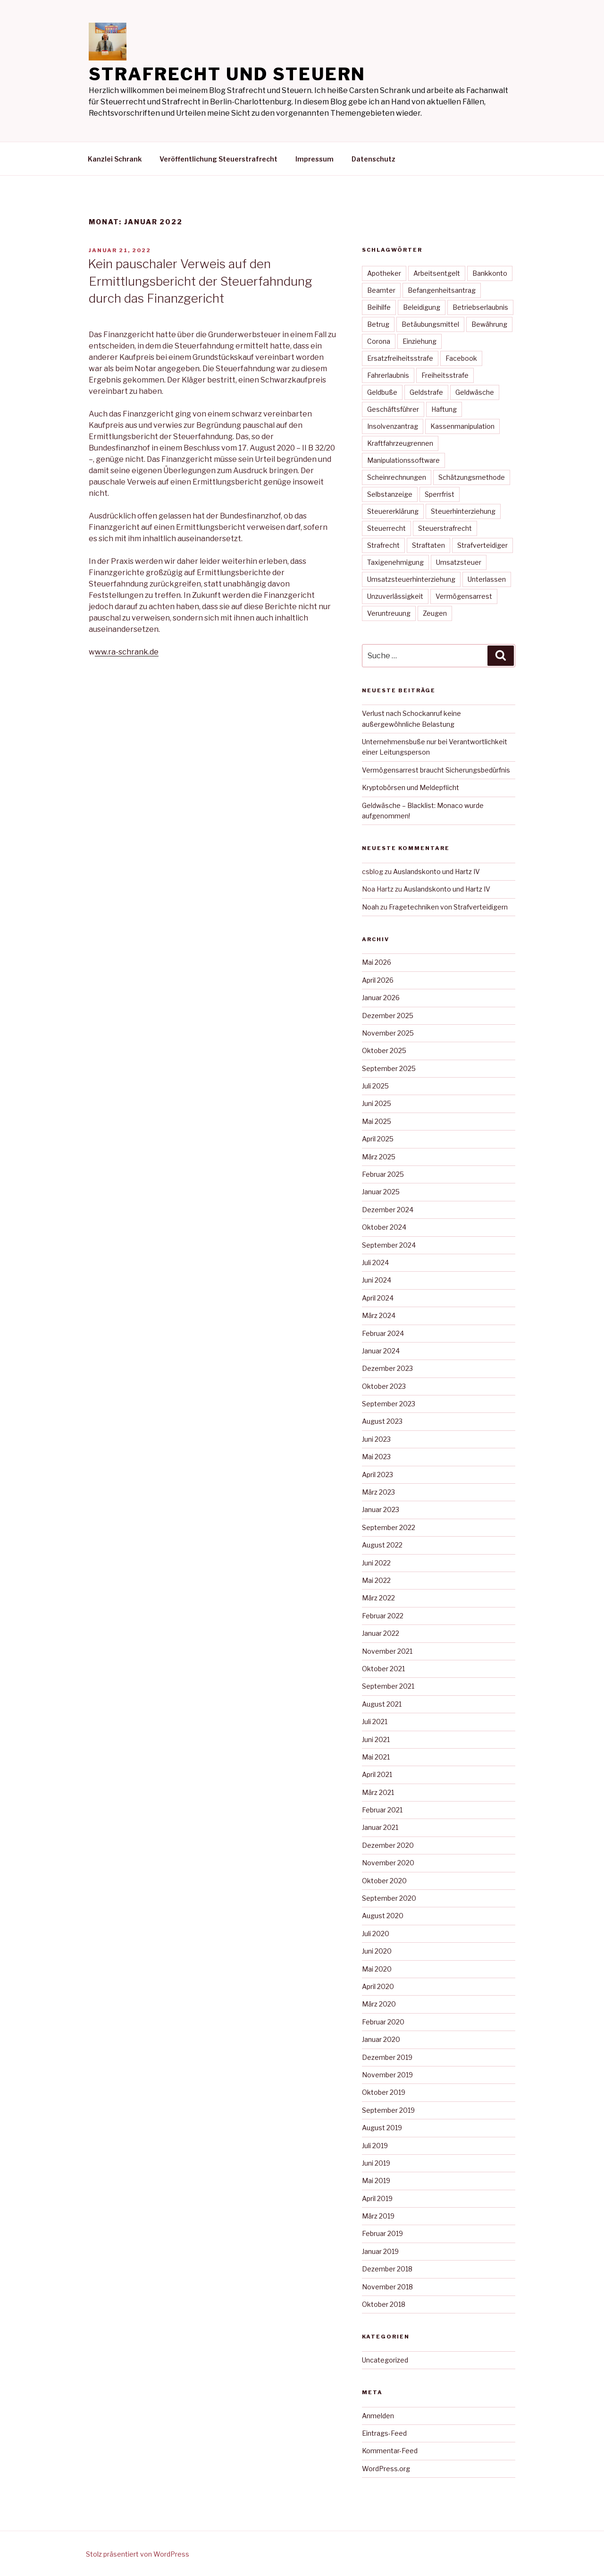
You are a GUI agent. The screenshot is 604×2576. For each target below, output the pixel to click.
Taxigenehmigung (395, 562)
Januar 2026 (381, 998)
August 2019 (382, 2128)
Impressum (314, 159)
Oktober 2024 (384, 1227)
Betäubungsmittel (430, 324)
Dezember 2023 (387, 1368)
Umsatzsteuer (458, 562)
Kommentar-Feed (390, 2451)
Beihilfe (379, 307)
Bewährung (489, 324)
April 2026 (378, 980)
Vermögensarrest (464, 596)
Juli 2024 (375, 1262)
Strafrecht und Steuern (227, 74)
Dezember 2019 (387, 2057)
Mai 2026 (376, 962)
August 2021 (382, 1704)
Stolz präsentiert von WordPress (137, 2554)
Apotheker (384, 273)
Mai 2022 (376, 1580)
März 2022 (378, 1598)
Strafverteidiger (482, 545)
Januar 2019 (380, 2251)
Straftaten (428, 545)
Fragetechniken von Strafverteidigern (448, 907)
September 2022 (388, 1527)
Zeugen (435, 613)
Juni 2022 (376, 1563)
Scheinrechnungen (396, 477)
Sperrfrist (439, 494)
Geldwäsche (474, 392)
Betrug (378, 324)
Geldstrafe (426, 392)
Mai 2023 (376, 1457)
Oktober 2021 (383, 1669)
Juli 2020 (375, 1934)
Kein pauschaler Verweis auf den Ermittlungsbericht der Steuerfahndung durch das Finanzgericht (200, 281)
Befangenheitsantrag (442, 290)
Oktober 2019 (383, 2092)
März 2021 (378, 1792)
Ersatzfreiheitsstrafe (400, 358)
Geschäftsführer (393, 409)
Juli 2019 (375, 2146)
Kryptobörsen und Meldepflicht (410, 787)
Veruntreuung (389, 613)
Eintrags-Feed (384, 2433)
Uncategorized (385, 2360)
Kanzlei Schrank (115, 159)
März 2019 (378, 2216)
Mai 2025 (376, 1121)
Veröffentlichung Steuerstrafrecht (218, 159)
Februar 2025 (383, 1174)
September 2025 (389, 1068)
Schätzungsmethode (471, 477)
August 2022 (382, 1545)
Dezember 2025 (387, 1016)
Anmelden (378, 2416)
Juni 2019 (376, 2163)
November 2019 (387, 2075)
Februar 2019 (382, 2233)
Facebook (461, 358)
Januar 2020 (381, 2039)
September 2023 (388, 1404)
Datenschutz (373, 159)
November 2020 (388, 1863)
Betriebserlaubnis (480, 307)
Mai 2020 (377, 1969)
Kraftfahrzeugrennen (400, 443)
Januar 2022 (380, 1633)
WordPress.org (386, 2469)
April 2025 (378, 1139)
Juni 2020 (377, 1951)
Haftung (444, 409)
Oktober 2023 (384, 1386)
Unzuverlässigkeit (395, 596)
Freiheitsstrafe (445, 375)
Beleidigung (421, 307)
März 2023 (378, 1492)
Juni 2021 (376, 1739)
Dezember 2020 (388, 1845)
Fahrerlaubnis (388, 375)
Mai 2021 (376, 1757)
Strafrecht (383, 545)
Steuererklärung (393, 511)
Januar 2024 (381, 1351)
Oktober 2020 (384, 1881)
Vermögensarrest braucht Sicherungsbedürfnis (436, 770)
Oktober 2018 (383, 2304)
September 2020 (389, 1898)
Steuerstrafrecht (445, 528)
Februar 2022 (382, 1616)
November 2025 (388, 1033)
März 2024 (378, 1315)
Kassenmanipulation (462, 426)
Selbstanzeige (389, 494)
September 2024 (389, 1245)
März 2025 (378, 1157)
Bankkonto (489, 273)
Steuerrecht (386, 528)
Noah (370, 907)
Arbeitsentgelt (436, 273)
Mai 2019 (376, 2180)
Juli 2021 (374, 1721)
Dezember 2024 (387, 1210)
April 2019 (377, 2198)
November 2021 (387, 1651)
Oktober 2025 (384, 1050)
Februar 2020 (383, 2022)
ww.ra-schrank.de (127, 651)
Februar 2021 (382, 1810)
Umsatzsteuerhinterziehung (411, 579)
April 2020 (378, 1986)
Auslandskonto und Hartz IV (436, 871)
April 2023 (377, 1475)
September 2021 (388, 1686)
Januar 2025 (381, 1192)
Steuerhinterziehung (463, 511)
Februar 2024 (383, 1333)
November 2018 (387, 2287)
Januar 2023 (380, 1509)
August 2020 (382, 1916)
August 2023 (382, 1421)
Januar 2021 (380, 1827)
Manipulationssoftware (403, 460)
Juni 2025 (376, 1103)
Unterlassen (487, 579)
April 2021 (377, 1774)
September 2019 (388, 2110)
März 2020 (379, 2004)
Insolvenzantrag (392, 426)
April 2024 (378, 1298)
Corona (378, 341)
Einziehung (419, 341)
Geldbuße (382, 392)
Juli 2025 (375, 1086)
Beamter (381, 290)
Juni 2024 (376, 1280)
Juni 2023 (376, 1439)
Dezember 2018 (387, 2269)
